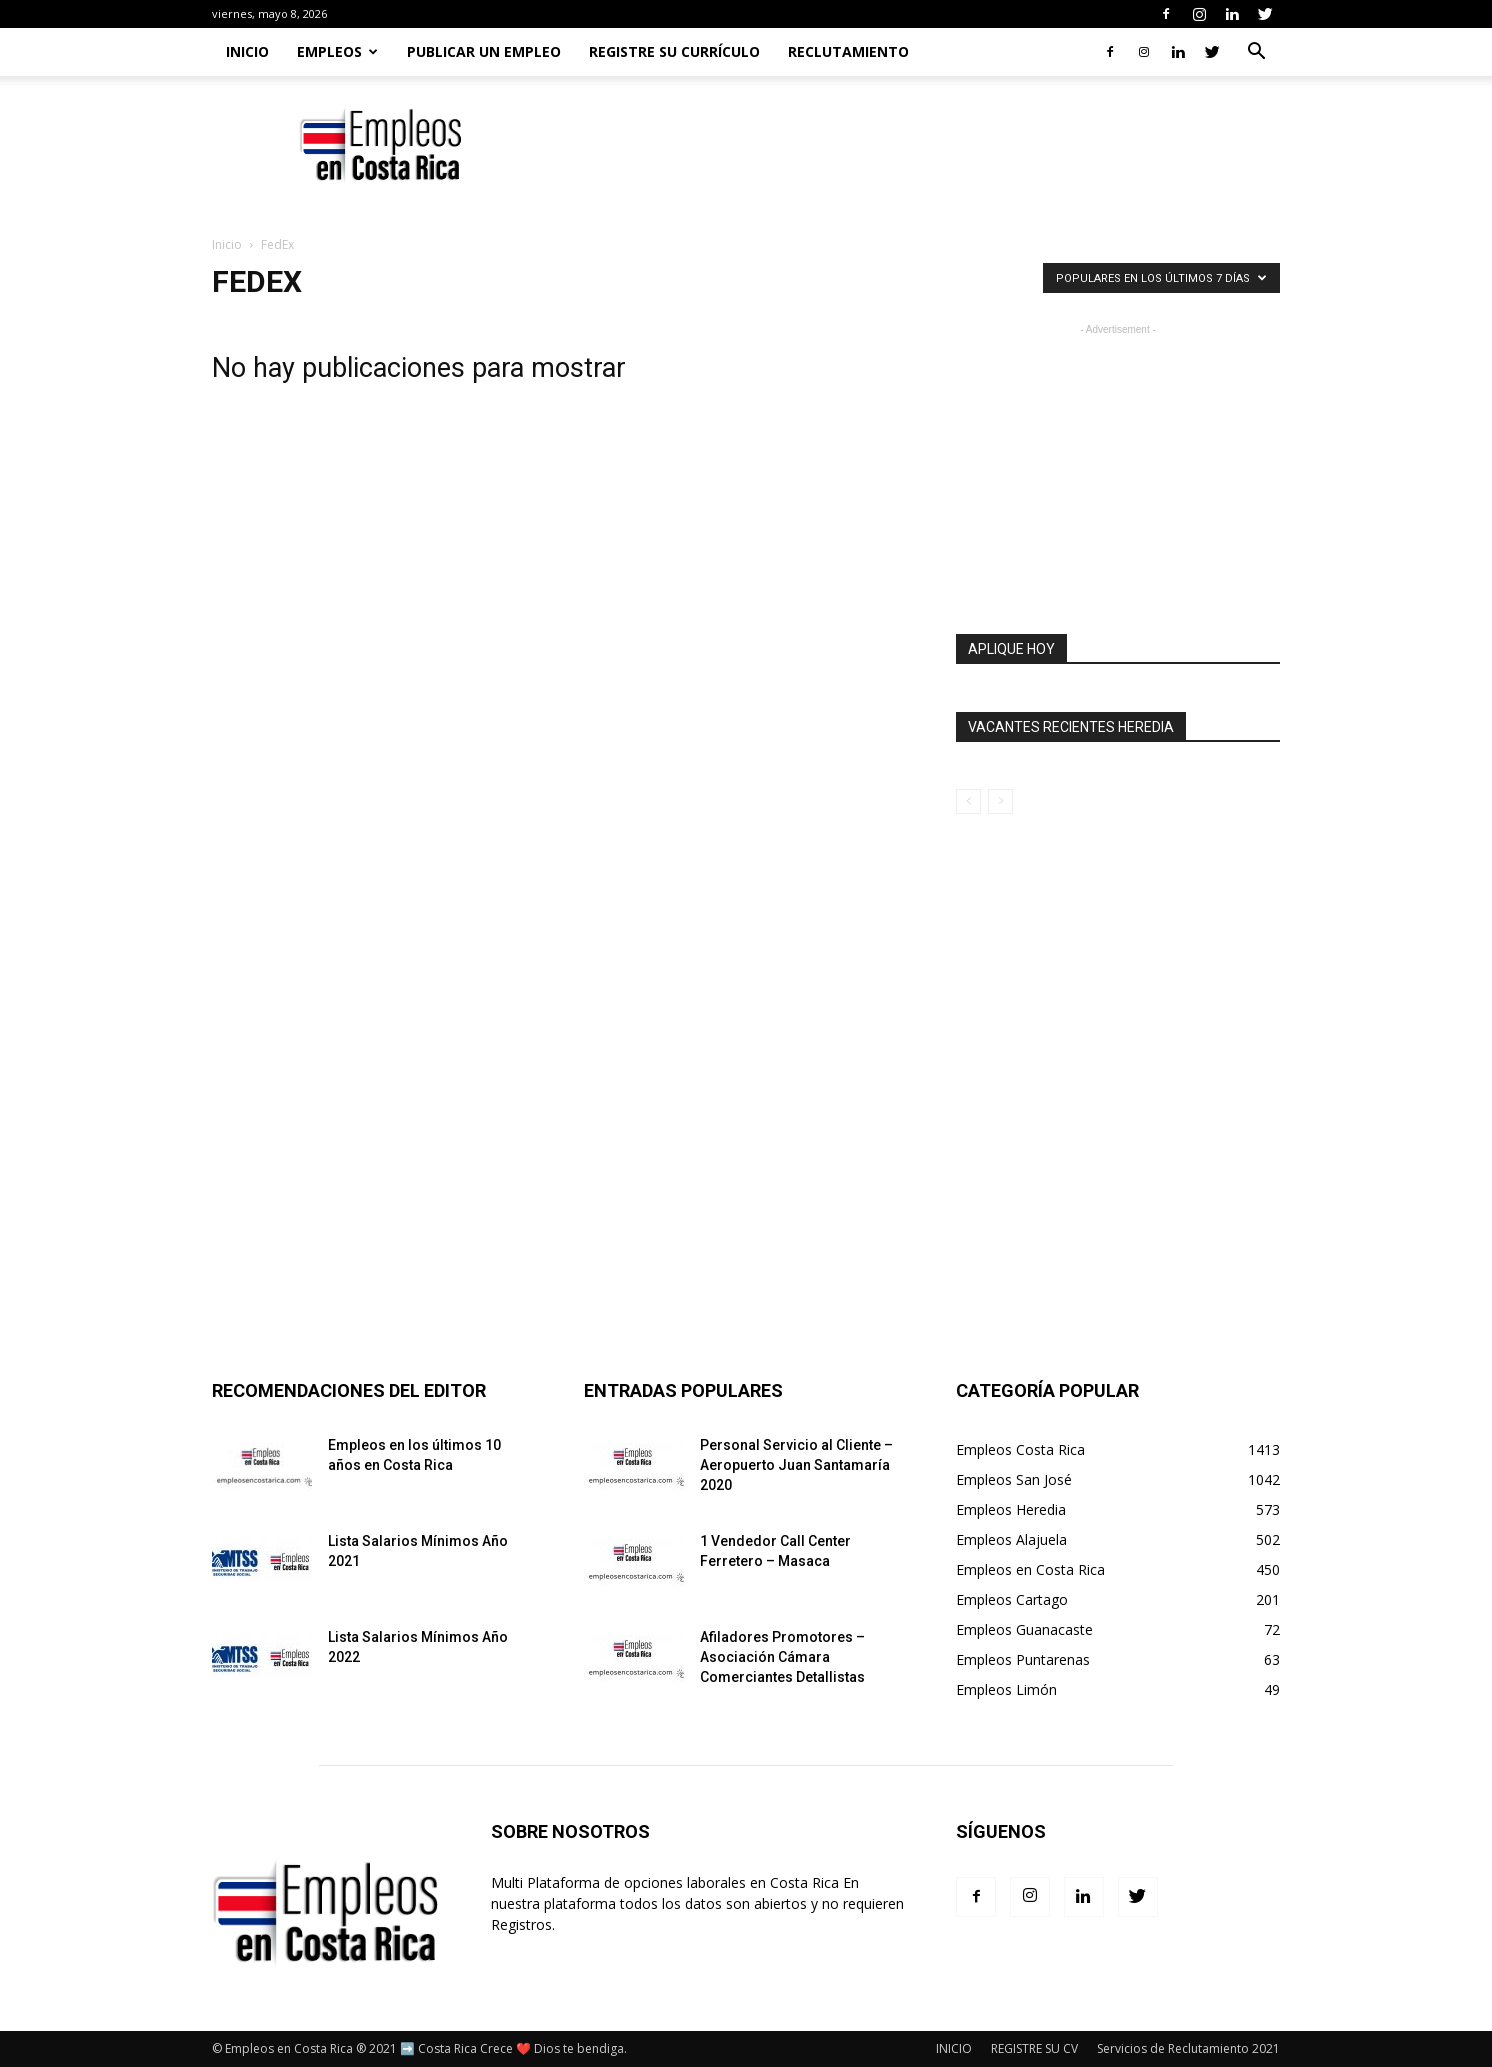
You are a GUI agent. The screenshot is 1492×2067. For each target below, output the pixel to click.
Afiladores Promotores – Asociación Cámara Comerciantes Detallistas (782, 1657)
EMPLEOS (337, 51)
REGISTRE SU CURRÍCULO (674, 51)
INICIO (954, 2048)
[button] (1256, 53)
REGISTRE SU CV (1034, 2048)
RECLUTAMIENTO (848, 51)
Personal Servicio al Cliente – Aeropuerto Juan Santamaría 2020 (796, 1465)
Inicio (247, 51)
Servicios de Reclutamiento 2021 (1188, 2048)
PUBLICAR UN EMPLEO (484, 51)
